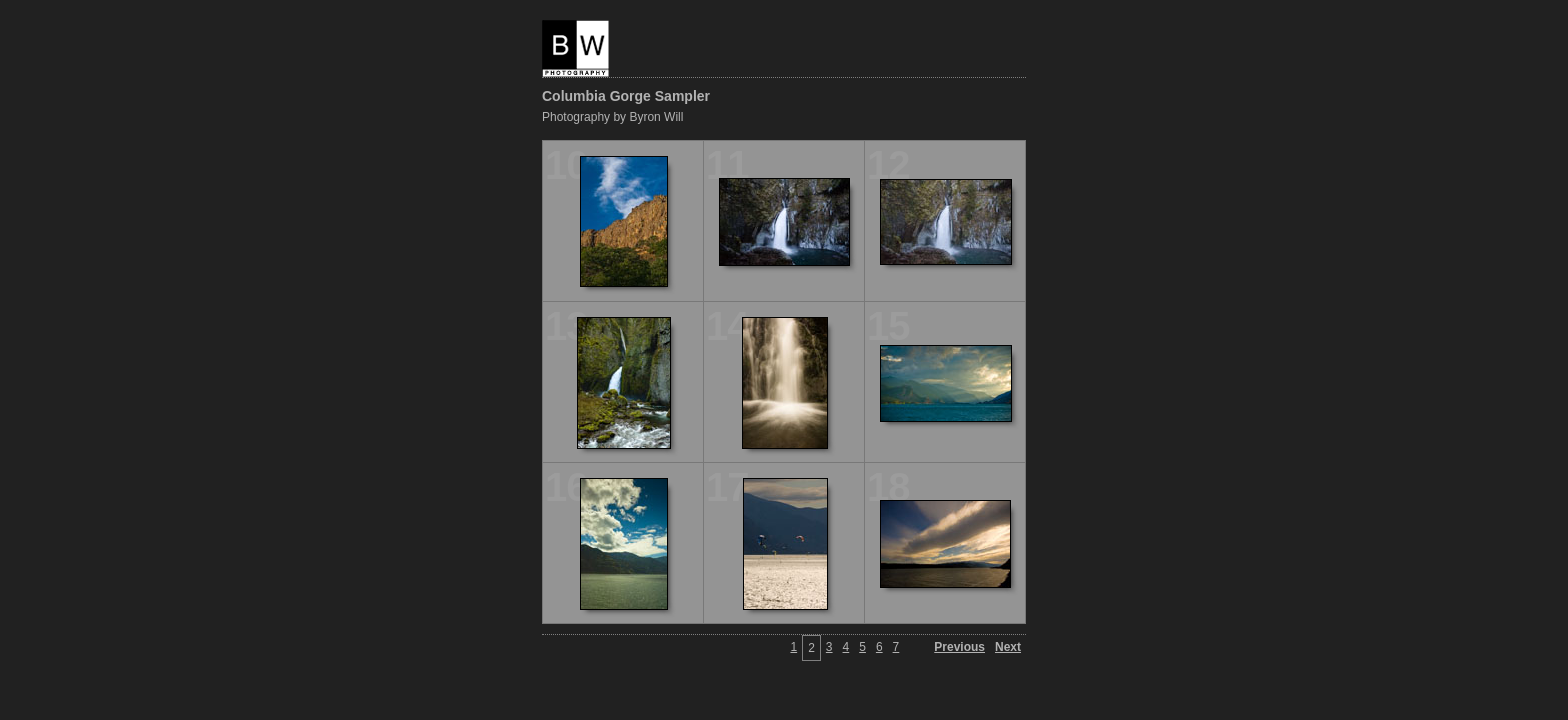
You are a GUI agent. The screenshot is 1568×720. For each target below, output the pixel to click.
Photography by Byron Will (612, 117)
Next (1008, 647)
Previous (959, 647)
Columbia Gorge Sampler (626, 96)
